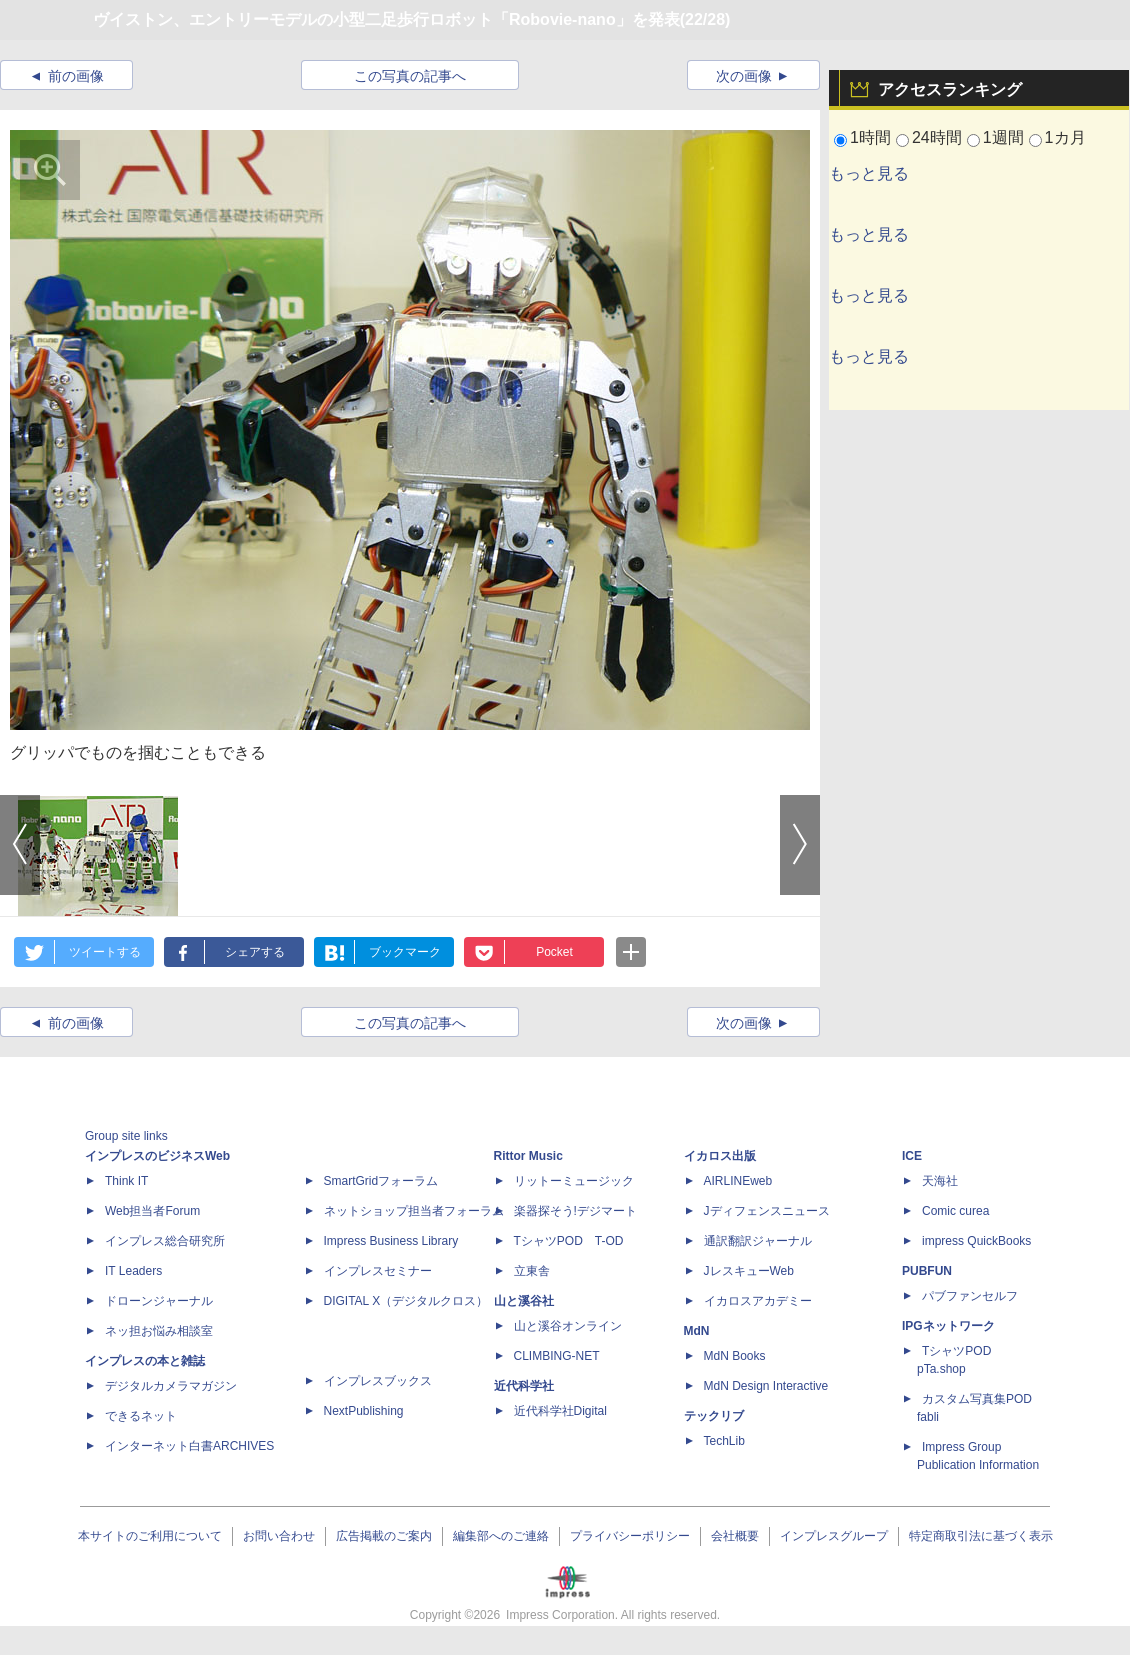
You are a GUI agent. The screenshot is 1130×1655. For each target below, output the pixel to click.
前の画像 (76, 76)
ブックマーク (405, 952)
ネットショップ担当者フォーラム (414, 1211)
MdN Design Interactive (766, 1386)
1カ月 (1065, 137)
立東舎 (532, 1271)
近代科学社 (524, 1386)
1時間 (870, 137)
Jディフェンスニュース (767, 1211)
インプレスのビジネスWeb (157, 1156)
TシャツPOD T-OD (569, 1241)
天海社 (940, 1181)
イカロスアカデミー (758, 1301)
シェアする (255, 952)
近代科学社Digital (560, 1411)
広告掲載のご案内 (384, 1536)
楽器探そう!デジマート (575, 1211)
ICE (912, 1156)
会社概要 (735, 1536)
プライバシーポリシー (630, 1536)
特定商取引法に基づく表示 (981, 1536)
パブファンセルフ (970, 1296)
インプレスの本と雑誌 (145, 1361)
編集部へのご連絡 (501, 1536)
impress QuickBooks (976, 1241)
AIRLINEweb (738, 1181)
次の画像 (744, 76)
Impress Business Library (391, 1241)
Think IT (126, 1181)
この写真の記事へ (410, 76)
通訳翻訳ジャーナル (758, 1241)
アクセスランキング (950, 89)
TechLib (724, 1441)
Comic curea (955, 1211)
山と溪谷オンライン (568, 1326)
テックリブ (714, 1416)
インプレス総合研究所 (165, 1241)
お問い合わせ (279, 1536)
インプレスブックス (378, 1381)
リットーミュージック (574, 1181)
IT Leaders (133, 1271)
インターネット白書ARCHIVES (189, 1446)
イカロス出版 (720, 1156)
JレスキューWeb (749, 1271)
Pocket (554, 952)
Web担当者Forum (152, 1211)
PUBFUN (927, 1271)
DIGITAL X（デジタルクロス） (406, 1301)
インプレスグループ (834, 1536)
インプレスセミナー (378, 1271)
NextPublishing (364, 1411)
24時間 (937, 137)
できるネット (141, 1416)
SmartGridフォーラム (381, 1181)
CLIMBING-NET (557, 1356)
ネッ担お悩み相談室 (159, 1331)
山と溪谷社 (524, 1301)
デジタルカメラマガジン (171, 1386)
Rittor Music (528, 1156)
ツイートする (105, 952)
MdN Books (735, 1356)
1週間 (1003, 137)
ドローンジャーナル (159, 1301)
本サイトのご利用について (150, 1536)
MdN (697, 1331)
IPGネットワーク (948, 1326)
